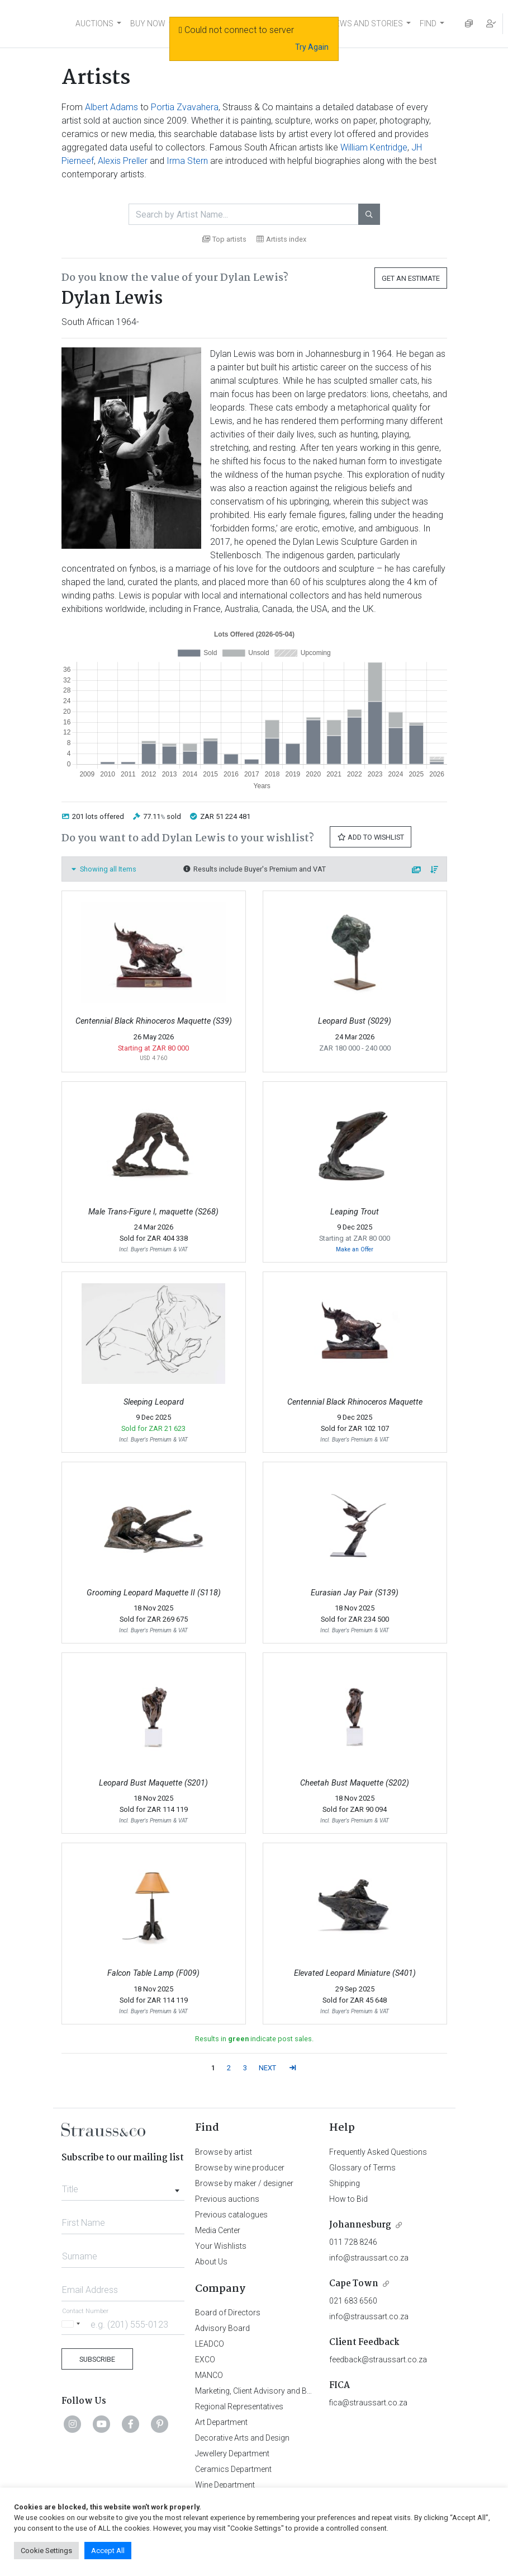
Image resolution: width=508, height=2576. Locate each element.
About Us (211, 2261)
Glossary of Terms (362, 2167)
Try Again (312, 47)
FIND (428, 23)
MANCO (209, 2375)
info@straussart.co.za (369, 2257)
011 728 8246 (353, 2242)
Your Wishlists (220, 2245)
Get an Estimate (411, 278)
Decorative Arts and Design (242, 2437)
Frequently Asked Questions (378, 2152)
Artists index (281, 239)
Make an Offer (354, 1249)
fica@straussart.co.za (368, 2402)
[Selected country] (72, 2324)
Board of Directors (227, 2312)
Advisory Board (222, 2328)
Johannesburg (360, 2225)
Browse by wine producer (239, 2167)
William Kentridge (373, 147)
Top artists (224, 239)
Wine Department (225, 2484)
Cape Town (353, 2284)
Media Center (217, 2230)
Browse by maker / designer (244, 2183)
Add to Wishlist (370, 837)
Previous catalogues (231, 2214)
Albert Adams (111, 107)
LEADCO (209, 2343)
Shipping (344, 2183)
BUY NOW (147, 23)
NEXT (267, 2068)
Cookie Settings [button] (46, 2550)
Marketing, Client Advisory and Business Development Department (310, 2390)
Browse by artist (223, 2152)
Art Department (221, 2422)
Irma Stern (187, 161)
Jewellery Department (232, 2453)
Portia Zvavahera (185, 107)
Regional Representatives (239, 2406)
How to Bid (348, 2198)
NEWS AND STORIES (366, 23)
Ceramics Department (233, 2469)
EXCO (205, 2359)
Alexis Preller (123, 161)
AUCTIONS (94, 23)
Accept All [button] (108, 2550)
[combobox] (123, 2186)
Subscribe (97, 2359)
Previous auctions (227, 2198)
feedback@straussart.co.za (378, 2359)
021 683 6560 (353, 2300)
